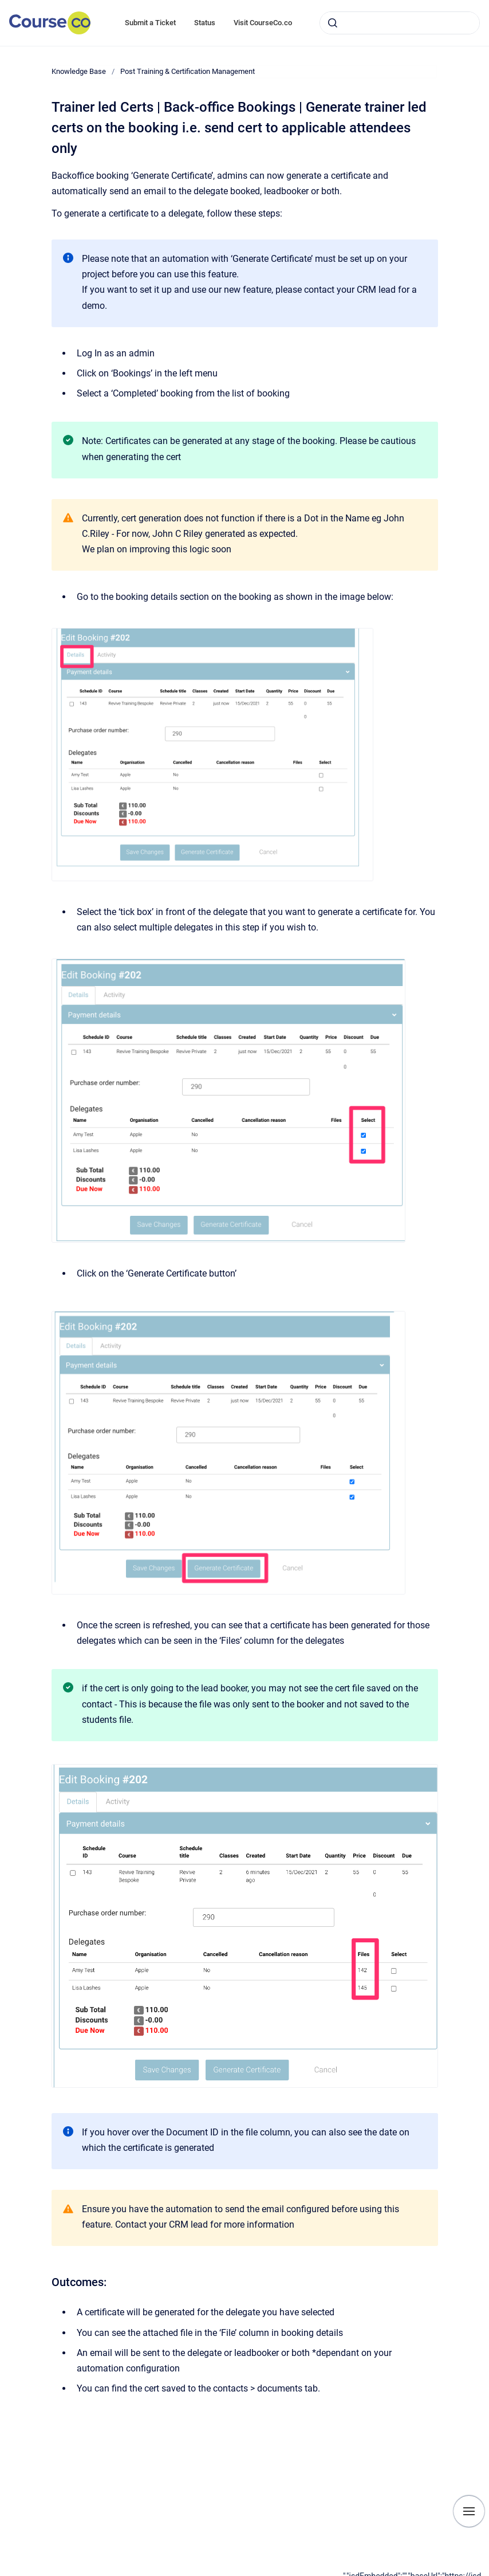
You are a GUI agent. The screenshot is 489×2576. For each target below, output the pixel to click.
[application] (416, 2573)
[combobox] (399, 23)
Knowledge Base (79, 71)
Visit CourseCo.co (263, 22)
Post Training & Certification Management (187, 71)
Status (204, 22)
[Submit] (333, 23)
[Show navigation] (468, 2511)
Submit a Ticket (150, 22)
